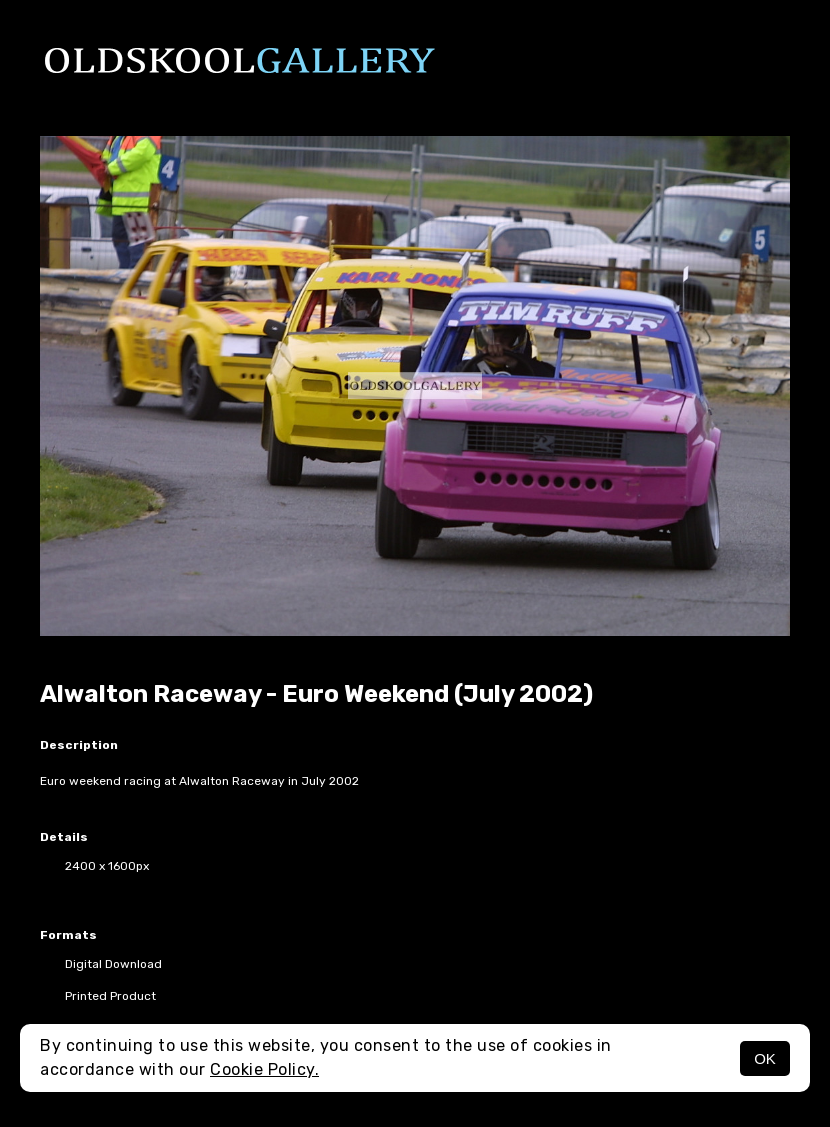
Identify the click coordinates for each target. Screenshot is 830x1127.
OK (765, 1058)
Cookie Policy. (264, 1069)
